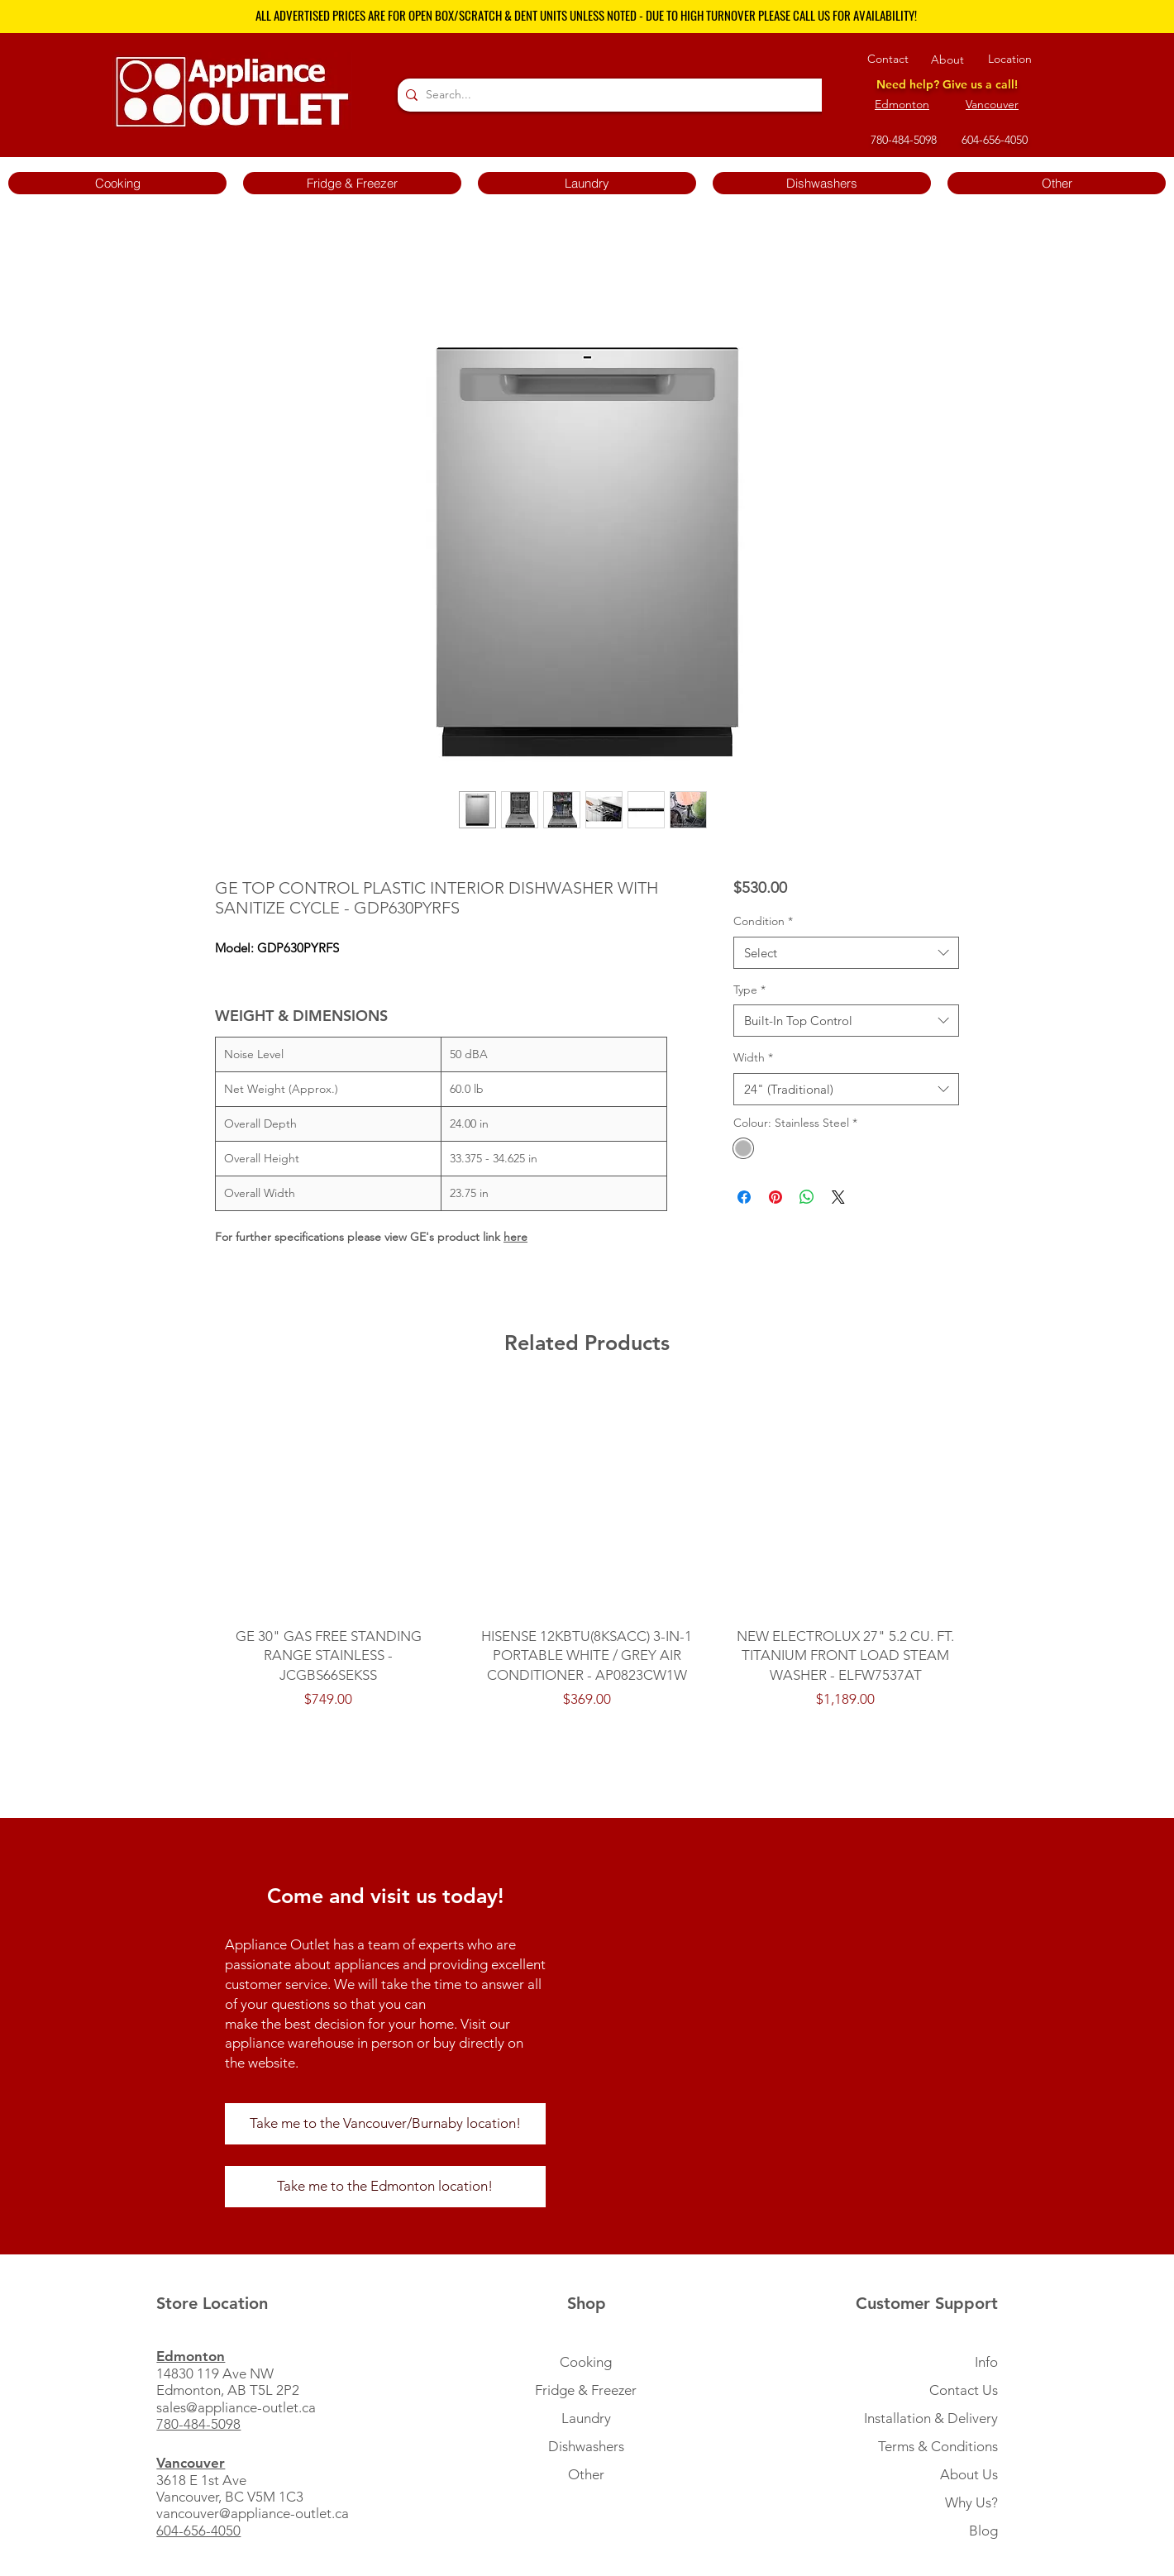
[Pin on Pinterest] (775, 1197)
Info (986, 2362)
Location (1010, 58)
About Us (969, 2474)
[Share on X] (838, 1197)
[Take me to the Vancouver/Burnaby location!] (385, 2123)
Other (586, 2474)
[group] (587, 1558)
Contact (888, 58)
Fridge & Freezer (586, 2390)
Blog (983, 2530)
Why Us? (971, 2502)
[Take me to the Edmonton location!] (385, 2186)
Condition (763, 921)
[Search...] (624, 95)
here (515, 1236)
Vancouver (992, 104)
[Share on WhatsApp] (807, 1197)
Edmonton (902, 104)
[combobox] (846, 953)
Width (753, 1057)
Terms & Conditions (938, 2446)
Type (749, 989)
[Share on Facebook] (744, 1197)
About (947, 59)
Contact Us (963, 2390)
